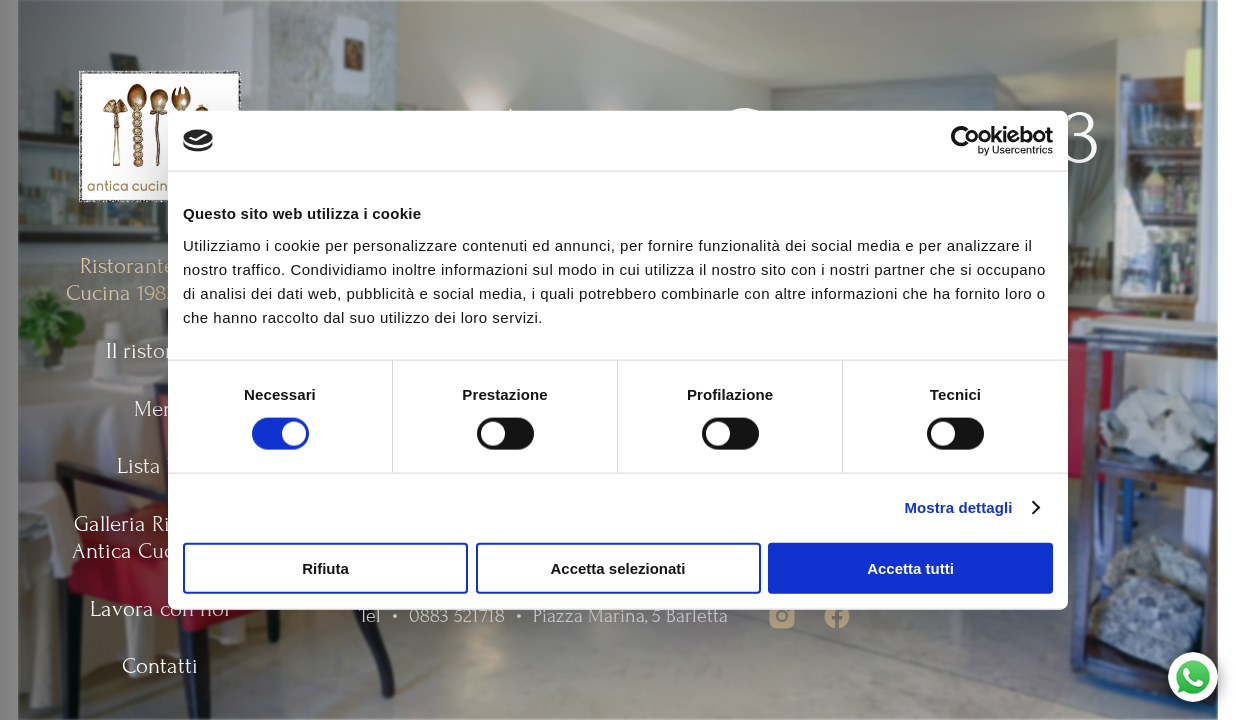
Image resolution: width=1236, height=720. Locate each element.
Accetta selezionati (617, 567)
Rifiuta (325, 567)
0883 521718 (457, 615)
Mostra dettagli (958, 507)
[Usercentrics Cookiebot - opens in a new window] (965, 141)
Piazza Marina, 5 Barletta (630, 615)
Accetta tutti (910, 567)
